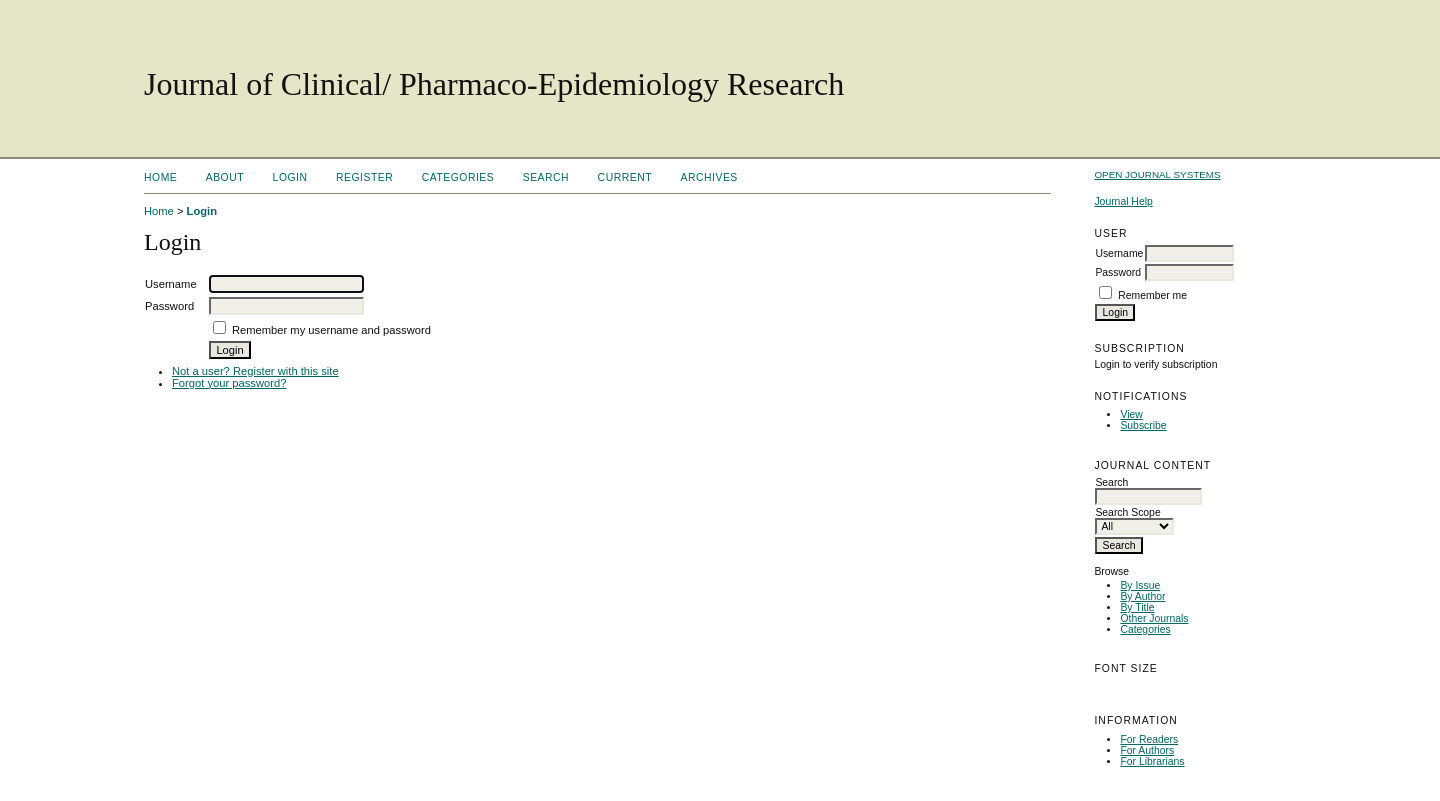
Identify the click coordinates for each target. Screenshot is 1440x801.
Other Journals (1154, 618)
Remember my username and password (331, 330)
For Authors (1147, 750)
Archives (709, 177)
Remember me (1152, 295)
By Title (1137, 607)
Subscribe (1143, 425)
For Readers (1149, 739)
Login (290, 177)
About (225, 177)
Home (160, 177)
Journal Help (1123, 201)
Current (625, 177)
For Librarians (1152, 761)
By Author (1142, 596)
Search (546, 177)
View (1131, 414)
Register (364, 177)
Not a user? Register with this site (255, 371)
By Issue (1140, 585)
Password (1118, 272)
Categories (1145, 629)
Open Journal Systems (1157, 174)
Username (1119, 253)
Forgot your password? (229, 383)
